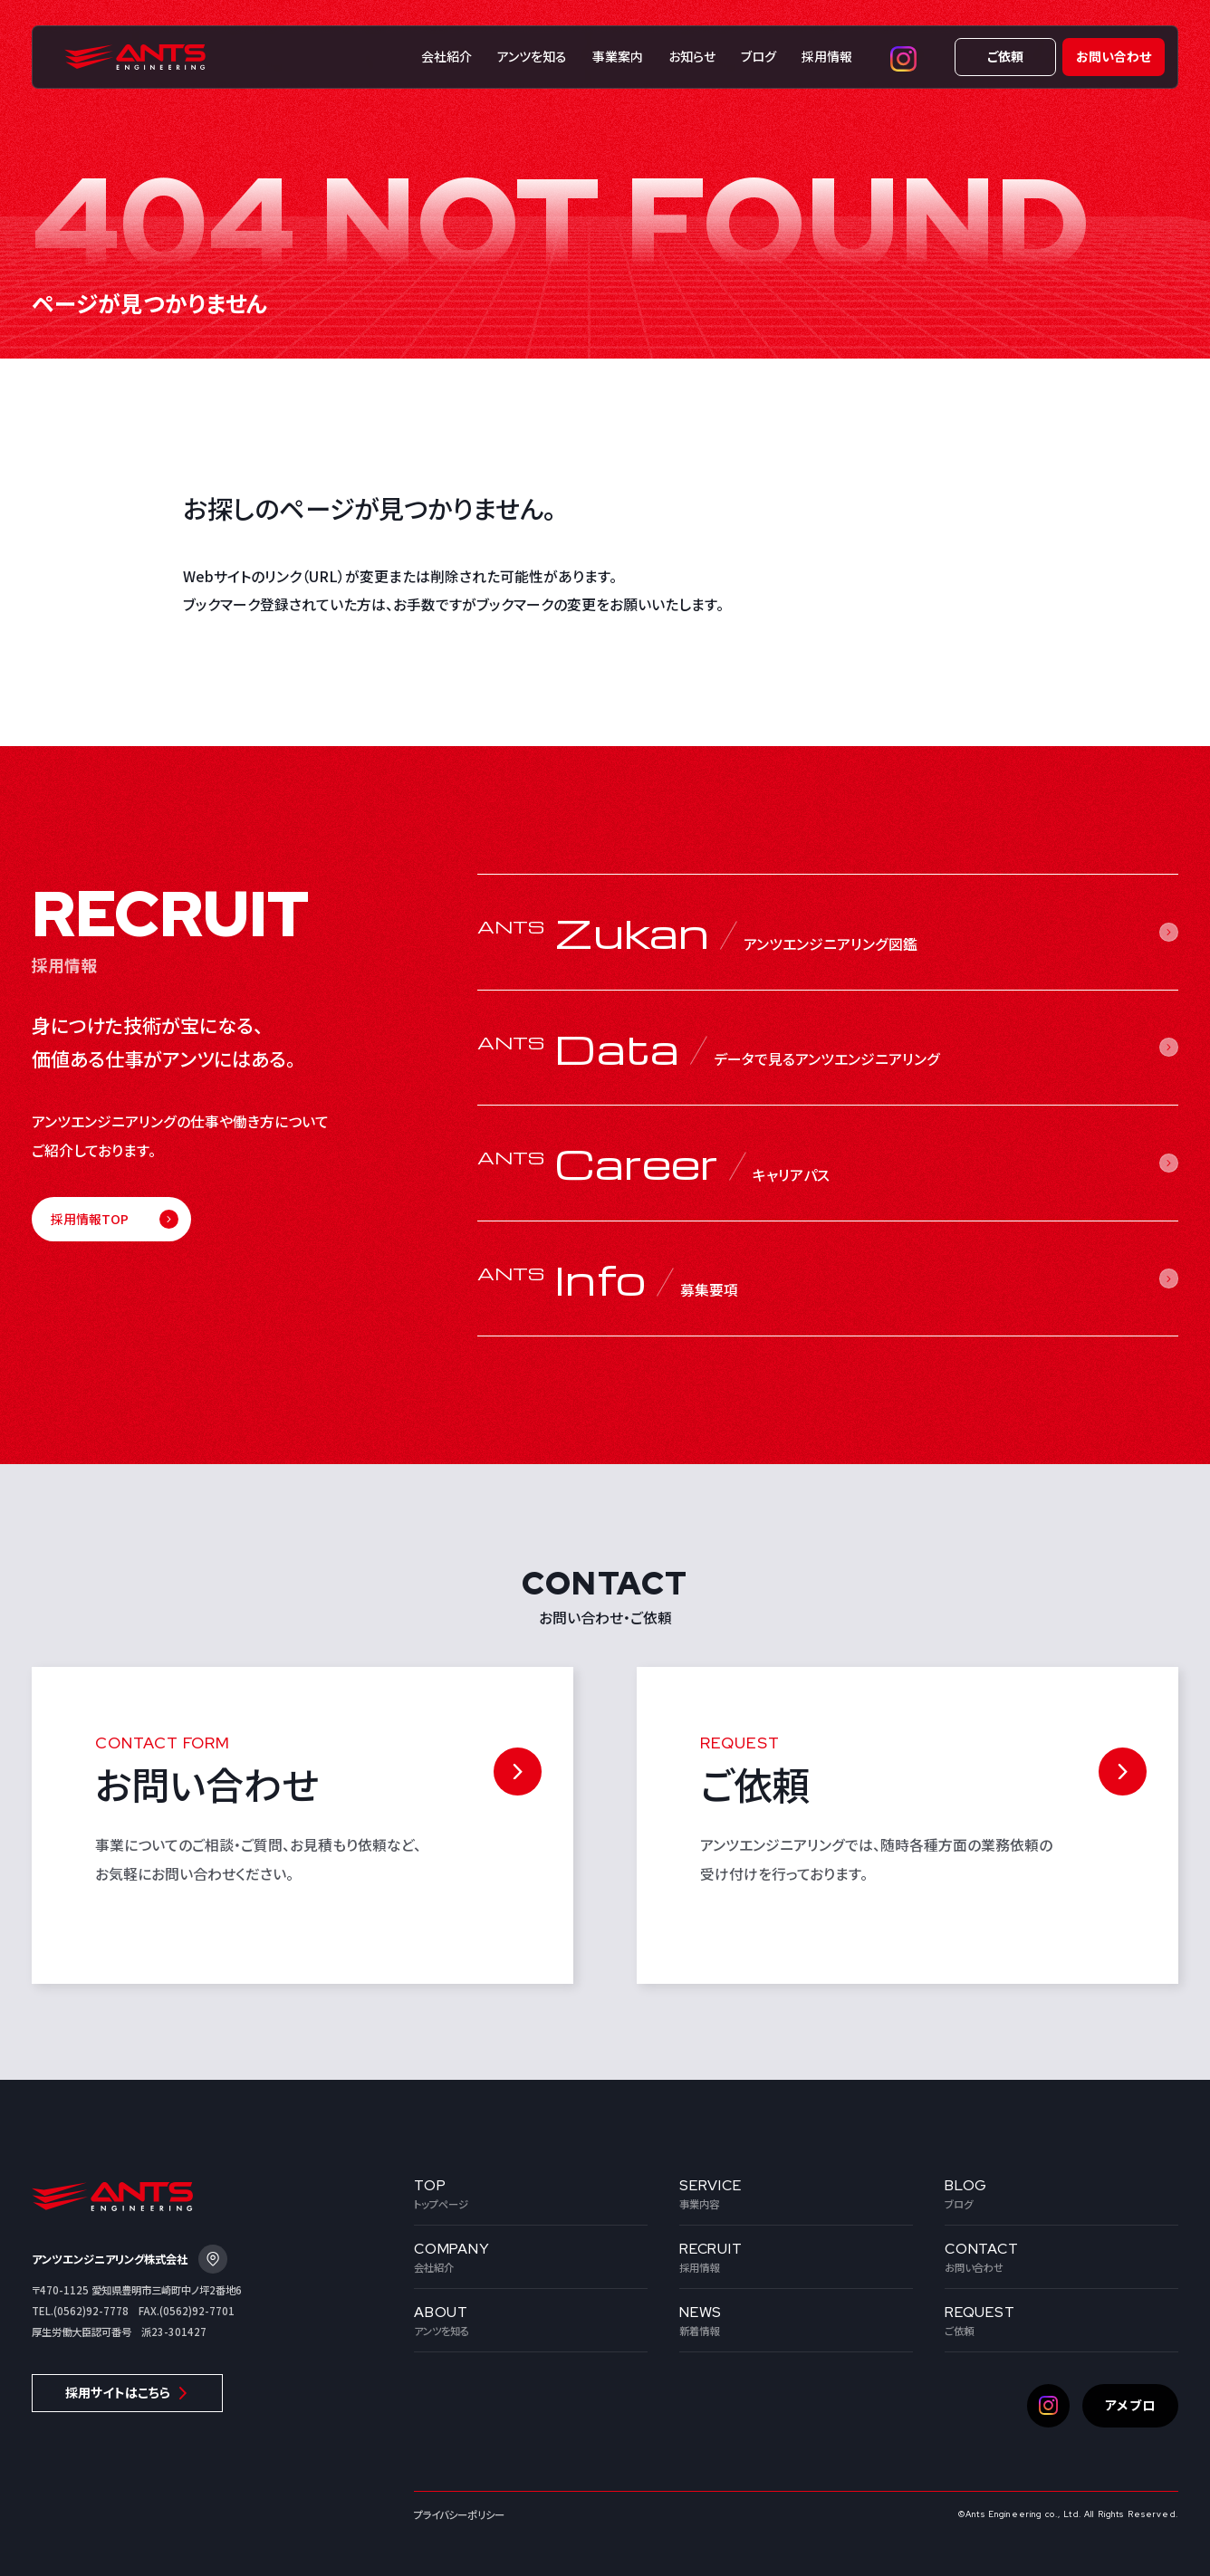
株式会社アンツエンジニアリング (135, 57)
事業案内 (617, 56)
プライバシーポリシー (459, 2514)
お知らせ (691, 56)
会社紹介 (446, 56)
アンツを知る (532, 56)
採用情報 (827, 56)
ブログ (758, 56)
